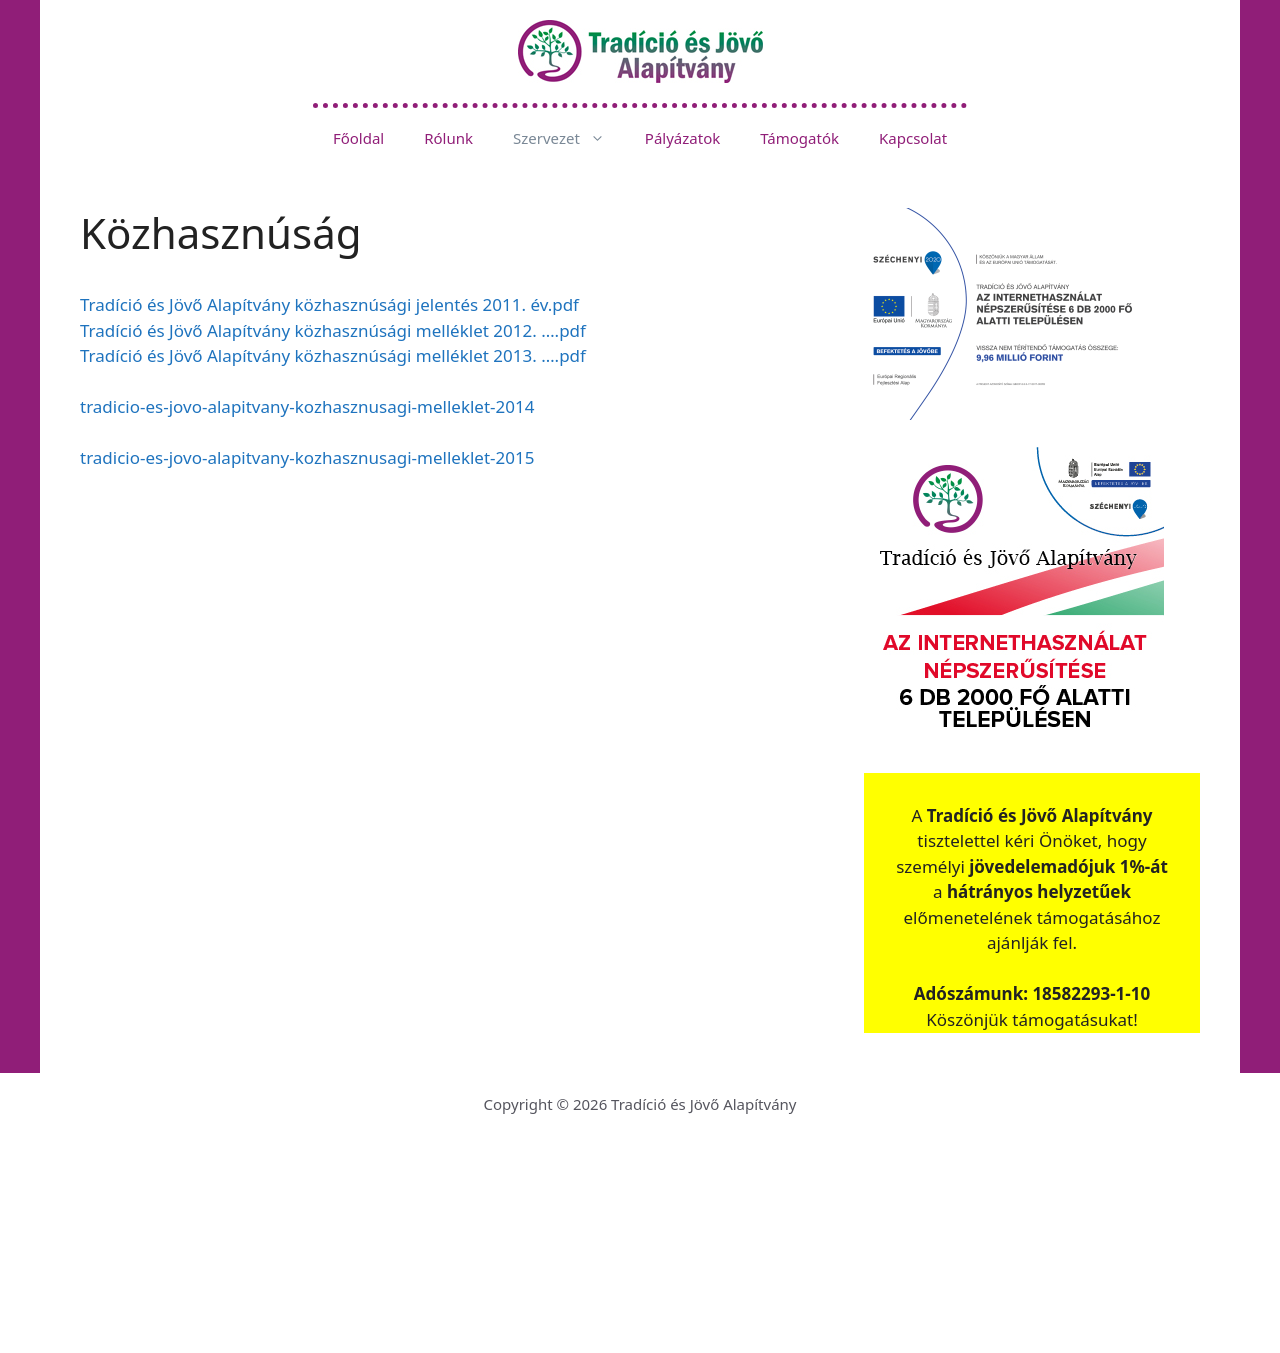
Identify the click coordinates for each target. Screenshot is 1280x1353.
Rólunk (448, 138)
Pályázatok (682, 138)
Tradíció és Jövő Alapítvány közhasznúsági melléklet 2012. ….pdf (333, 330)
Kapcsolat (913, 138)
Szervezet (569, 138)
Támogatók (799, 138)
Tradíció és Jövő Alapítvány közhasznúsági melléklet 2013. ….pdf (333, 355)
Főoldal (358, 138)
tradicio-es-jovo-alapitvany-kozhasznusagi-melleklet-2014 (307, 406)
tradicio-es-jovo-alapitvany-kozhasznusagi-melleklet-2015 (307, 457)
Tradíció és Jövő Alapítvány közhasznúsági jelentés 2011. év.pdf (329, 304)
